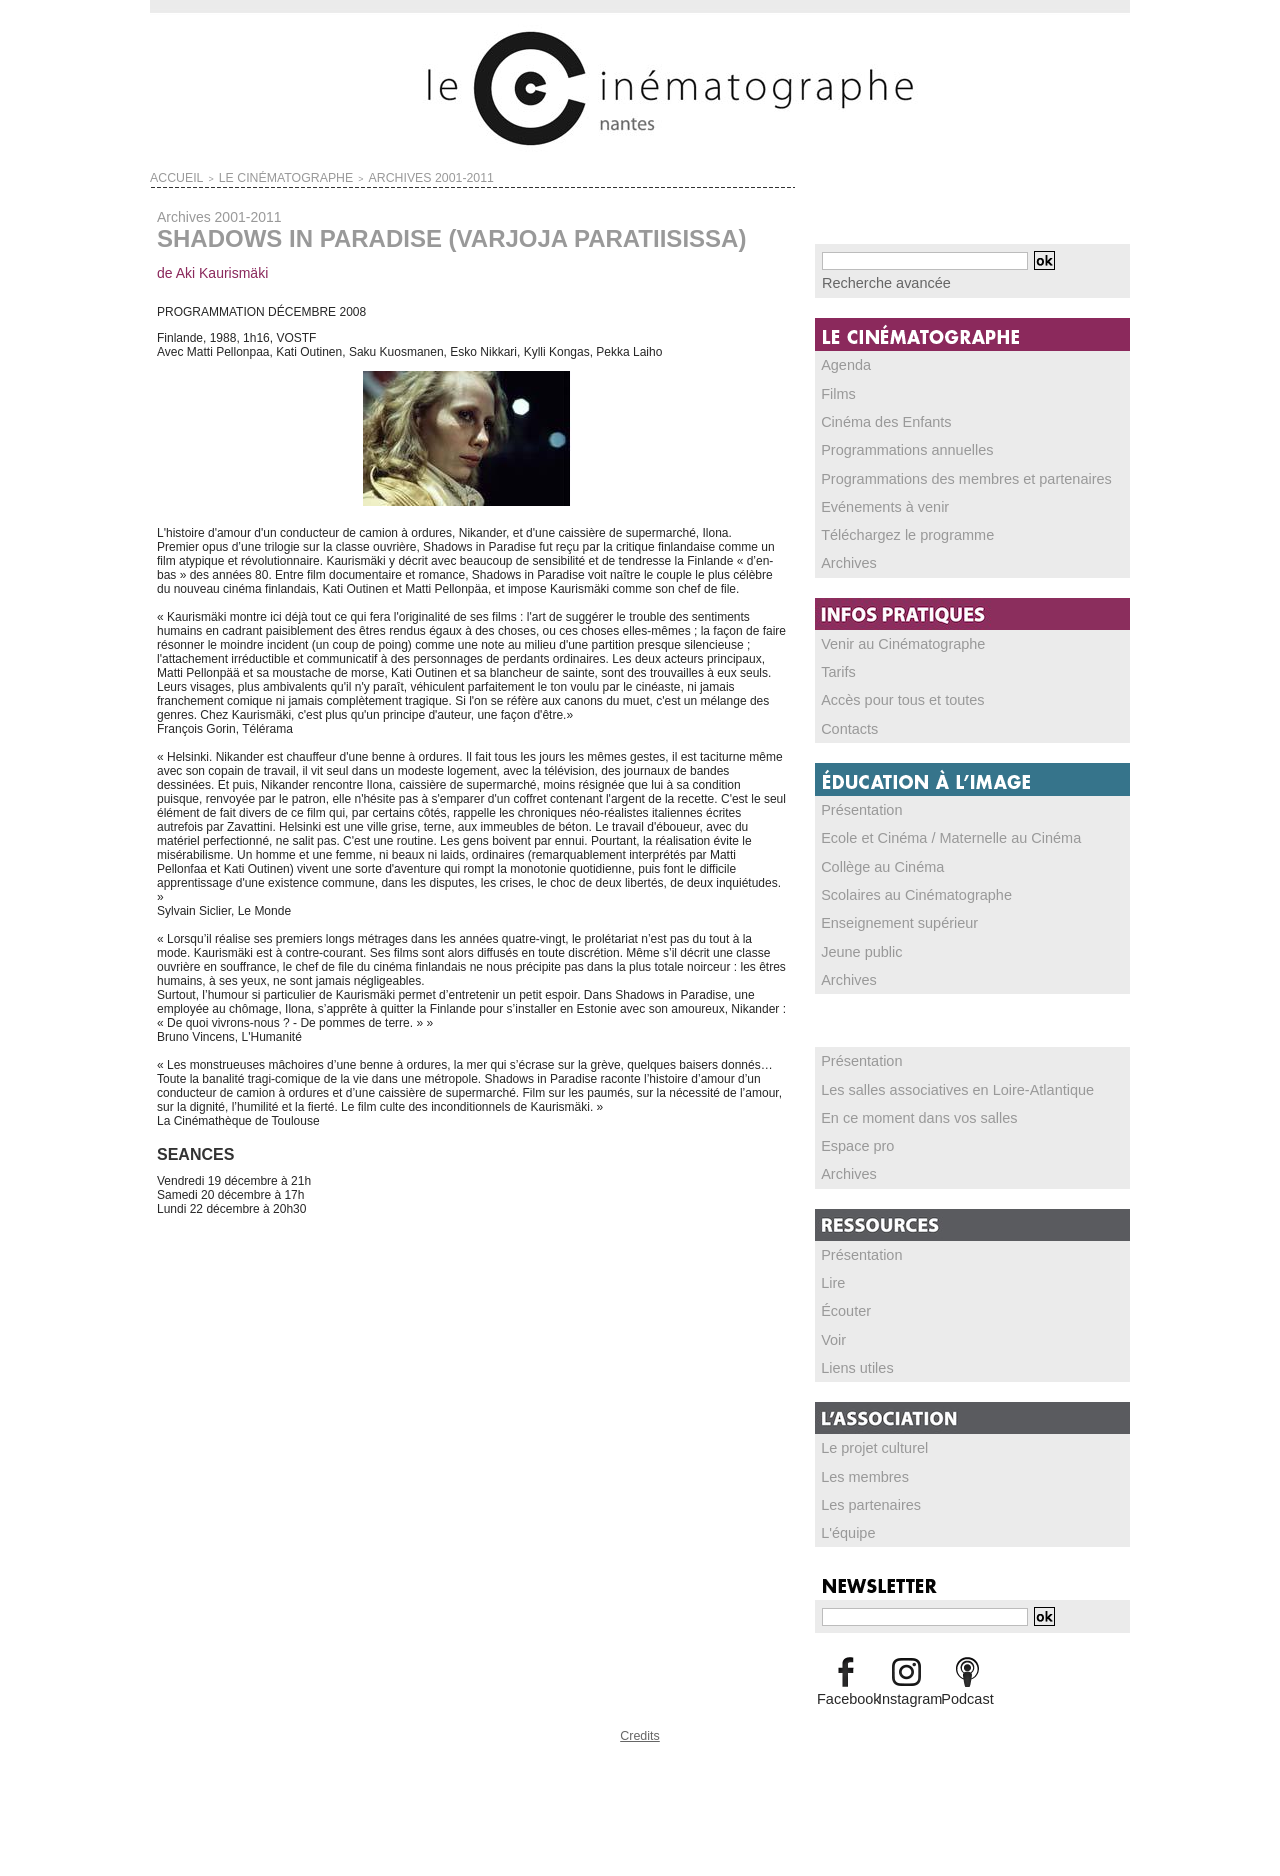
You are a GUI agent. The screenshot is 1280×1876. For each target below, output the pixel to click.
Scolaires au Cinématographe (901, 888)
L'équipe (844, 1521)
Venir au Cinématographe (890, 639)
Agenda (842, 363)
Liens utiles (852, 1357)
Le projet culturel (866, 1437)
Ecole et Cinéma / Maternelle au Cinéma (929, 832)
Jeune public (855, 944)
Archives (845, 559)
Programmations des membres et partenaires (942, 475)
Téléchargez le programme (893, 531)
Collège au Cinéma (873, 860)
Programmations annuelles (893, 447)
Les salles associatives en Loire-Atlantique (935, 1081)
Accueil (169, 176)
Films (836, 391)
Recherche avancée (875, 282)
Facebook (845, 1686)
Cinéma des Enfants (876, 419)
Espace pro (852, 1137)
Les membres (858, 1465)
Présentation (855, 804)
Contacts (845, 723)
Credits (640, 1720)
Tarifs (836, 667)
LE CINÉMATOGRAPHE (253, 176)
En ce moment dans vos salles (903, 1109)
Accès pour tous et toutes (889, 695)
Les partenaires (863, 1493)
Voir (832, 1329)
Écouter (842, 1301)
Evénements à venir (875, 503)
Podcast (967, 1686)
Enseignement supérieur (887, 916)
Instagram (906, 1686)
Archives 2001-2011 (363, 176)
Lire (832, 1273)
